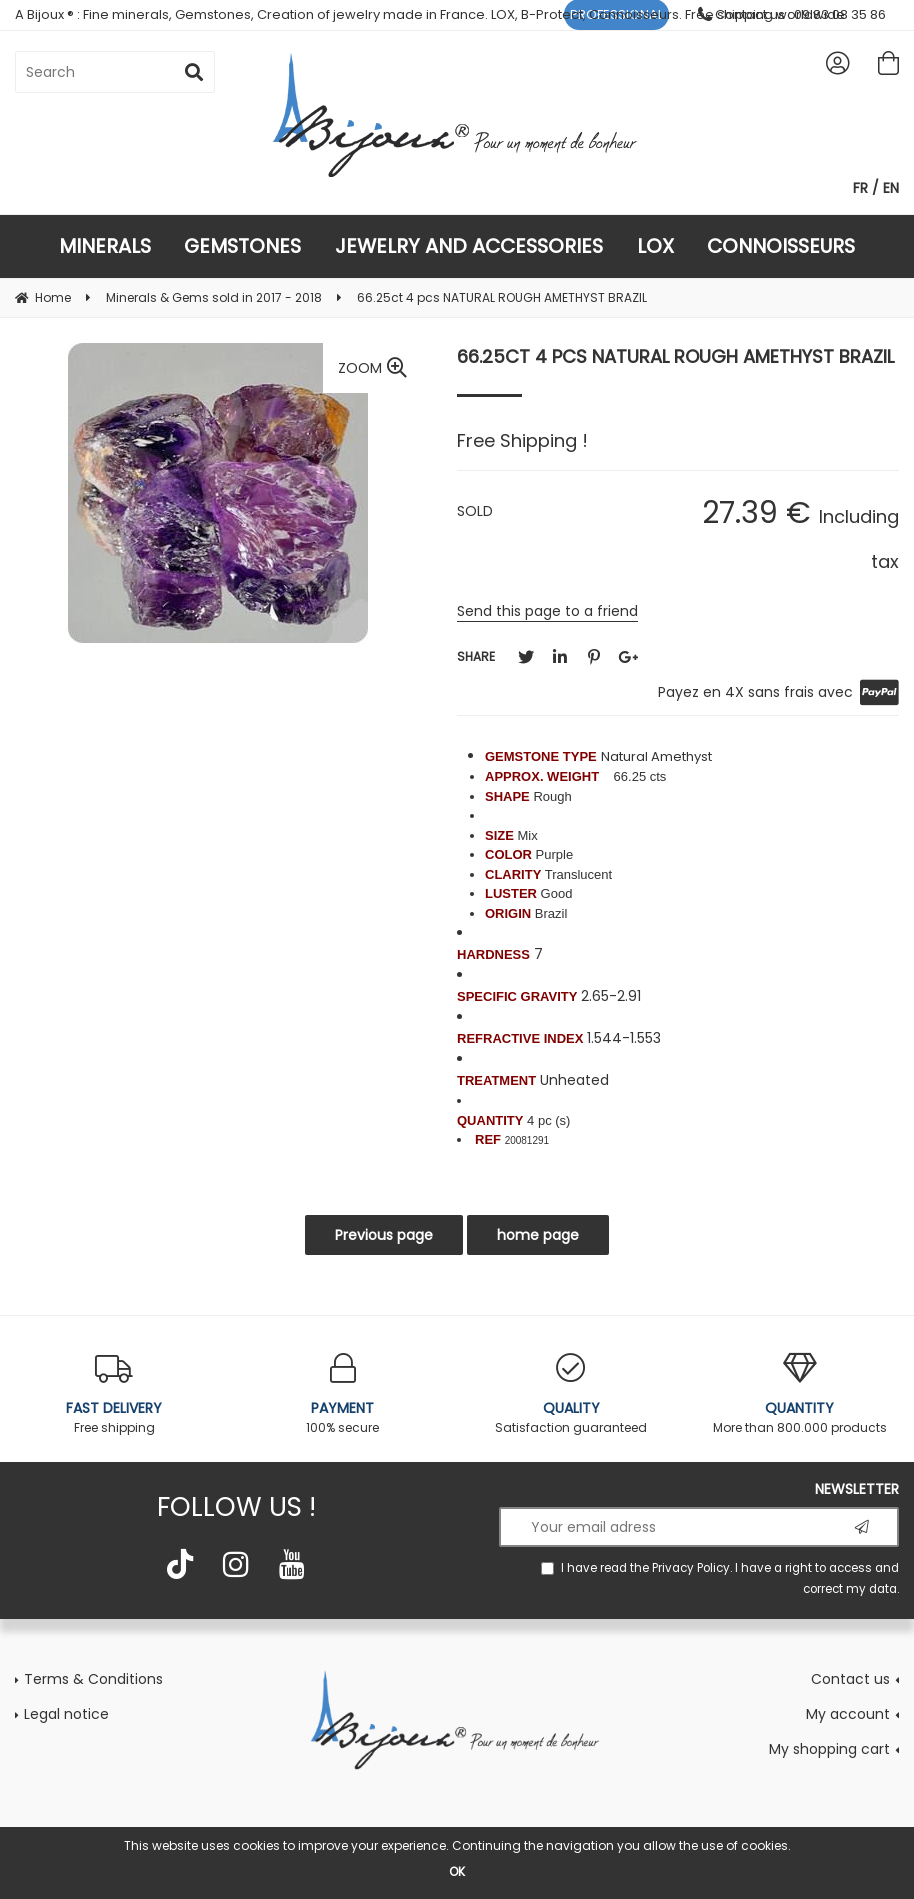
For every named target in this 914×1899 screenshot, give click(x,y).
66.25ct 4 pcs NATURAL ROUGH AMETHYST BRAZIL (675, 356)
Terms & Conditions (93, 1679)
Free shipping (114, 1394)
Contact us (850, 1679)
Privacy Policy (691, 1568)
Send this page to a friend (547, 611)
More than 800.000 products (800, 1394)
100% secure (343, 1394)
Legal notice (66, 1714)
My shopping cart (829, 1749)
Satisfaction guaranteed (571, 1394)
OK (457, 1871)
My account (848, 1714)
